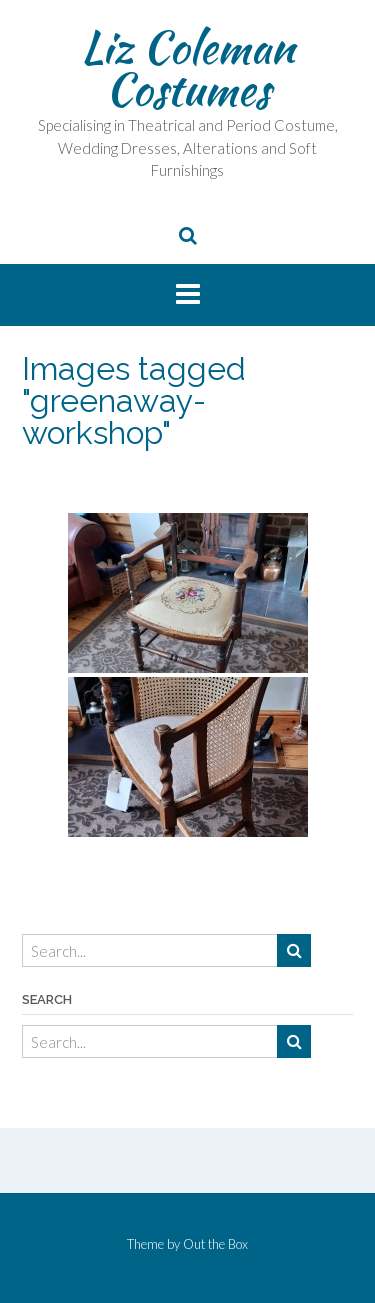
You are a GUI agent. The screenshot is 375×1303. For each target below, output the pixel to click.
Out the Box (215, 1244)
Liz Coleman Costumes (188, 68)
